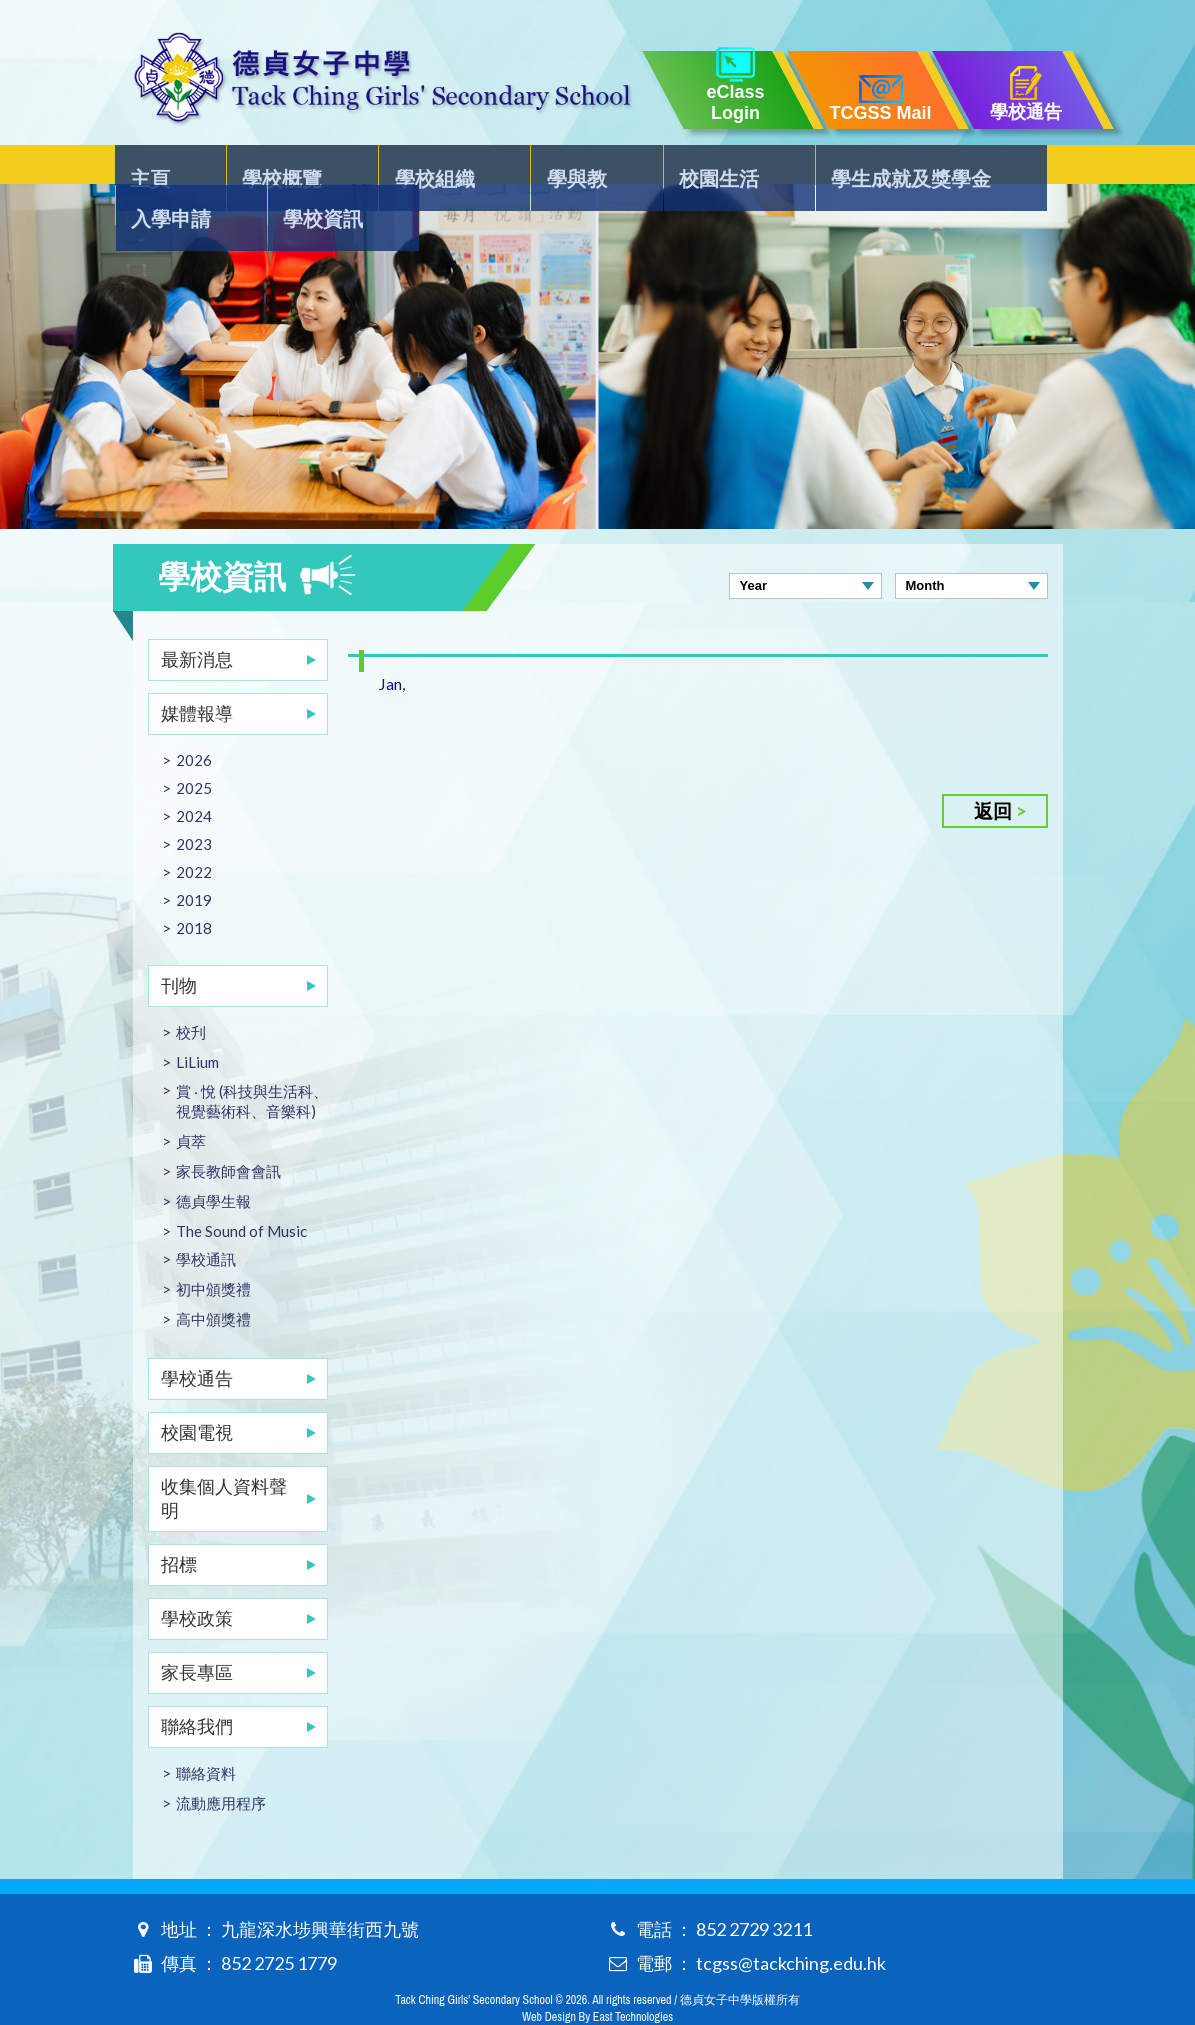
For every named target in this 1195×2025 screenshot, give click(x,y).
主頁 (153, 166)
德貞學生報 (213, 1161)
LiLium (197, 1022)
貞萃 (191, 1101)
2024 (194, 776)
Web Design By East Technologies (597, 1977)
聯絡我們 (197, 1686)
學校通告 (197, 1338)
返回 (993, 770)
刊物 (179, 945)
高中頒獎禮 (213, 1279)
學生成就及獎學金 (738, 166)
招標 (179, 1524)
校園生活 (581, 166)
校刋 (191, 992)
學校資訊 (1012, 166)
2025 (194, 748)
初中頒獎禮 (213, 1249)
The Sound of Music (241, 1191)
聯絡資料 (206, 1733)
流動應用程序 (221, 1763)
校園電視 (197, 1392)
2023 (194, 804)
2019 (194, 860)
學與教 (474, 166)
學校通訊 (206, 1219)
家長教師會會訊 (228, 1131)
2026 (194, 720)
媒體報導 (197, 673)
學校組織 (367, 166)
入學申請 (895, 166)
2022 (194, 832)
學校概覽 (250, 166)
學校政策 (197, 1578)
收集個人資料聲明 (224, 1458)
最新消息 (197, 619)
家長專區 (197, 1632)
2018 (194, 888)
